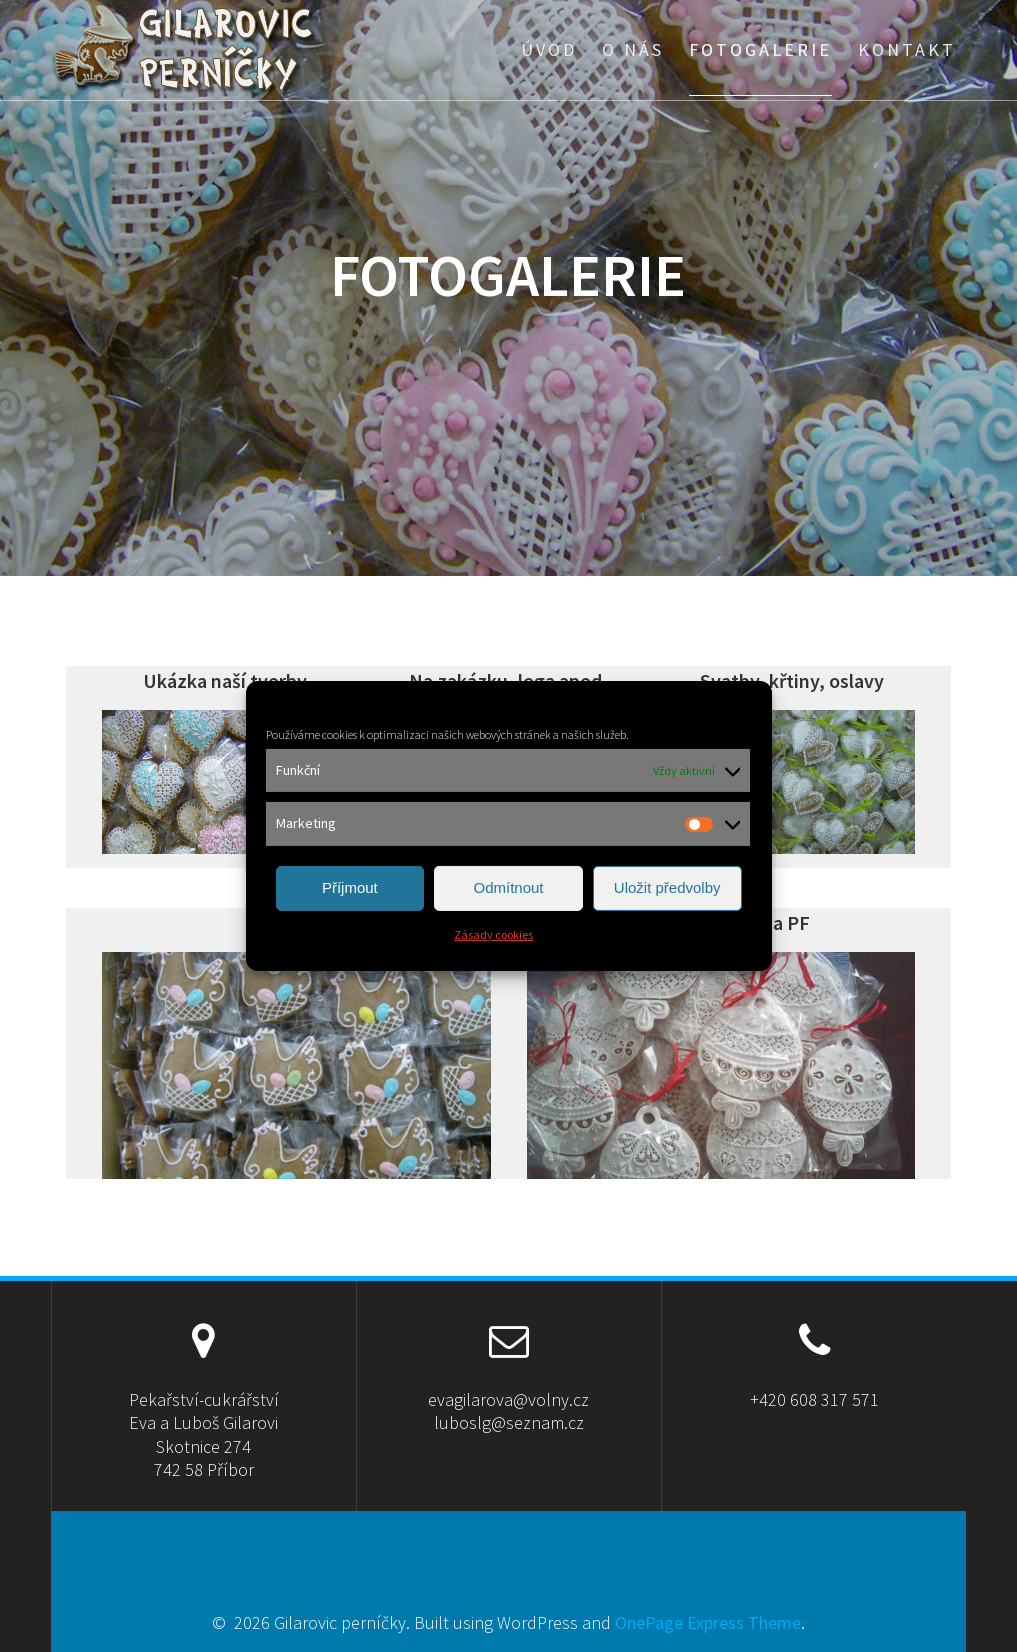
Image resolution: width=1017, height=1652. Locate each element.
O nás (633, 49)
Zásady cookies (493, 934)
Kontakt (907, 49)
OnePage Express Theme (708, 1622)
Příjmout (350, 887)
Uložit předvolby (667, 887)
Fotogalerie (760, 49)
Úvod (549, 49)
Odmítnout (508, 887)
